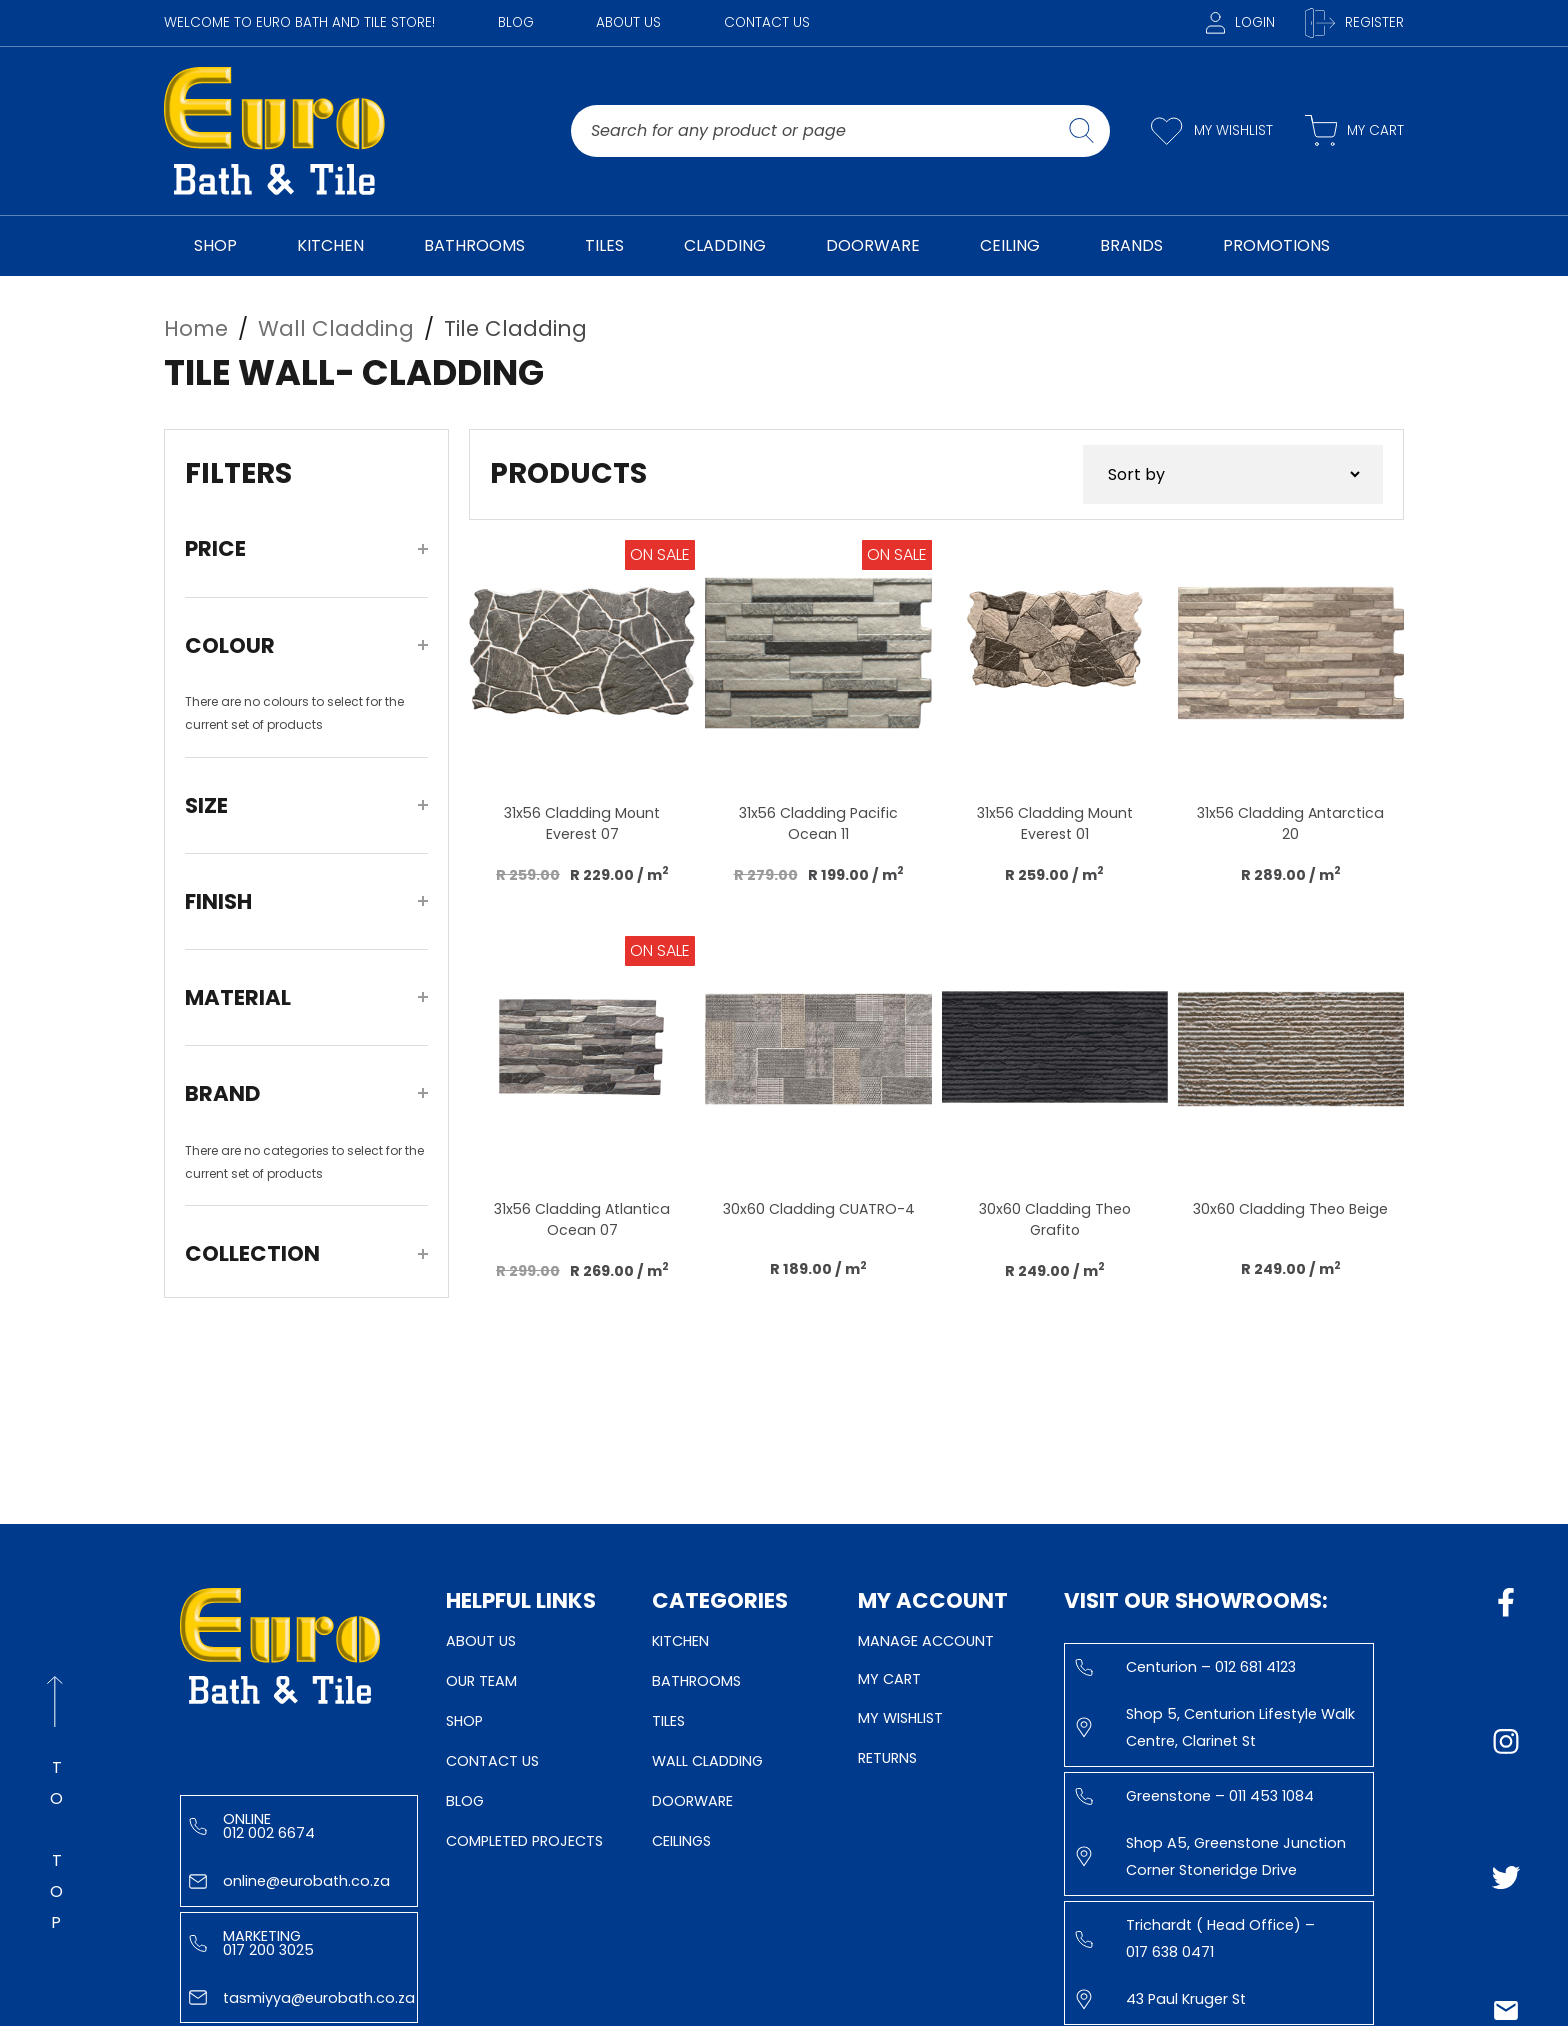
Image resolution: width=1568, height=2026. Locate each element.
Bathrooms (696, 1681)
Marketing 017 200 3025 (251, 1943)
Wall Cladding (707, 1761)
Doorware (692, 1801)
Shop (464, 1721)
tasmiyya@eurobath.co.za (302, 1998)
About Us (628, 22)
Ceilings (681, 1841)
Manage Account (926, 1641)
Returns (887, 1758)
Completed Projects (524, 1841)
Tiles (668, 1721)
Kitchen (680, 1641)
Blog (516, 22)
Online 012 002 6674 (252, 1826)
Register (1354, 23)
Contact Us (767, 22)
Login (1240, 22)
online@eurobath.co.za (289, 1881)
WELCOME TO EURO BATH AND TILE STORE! (299, 22)
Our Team (481, 1681)
